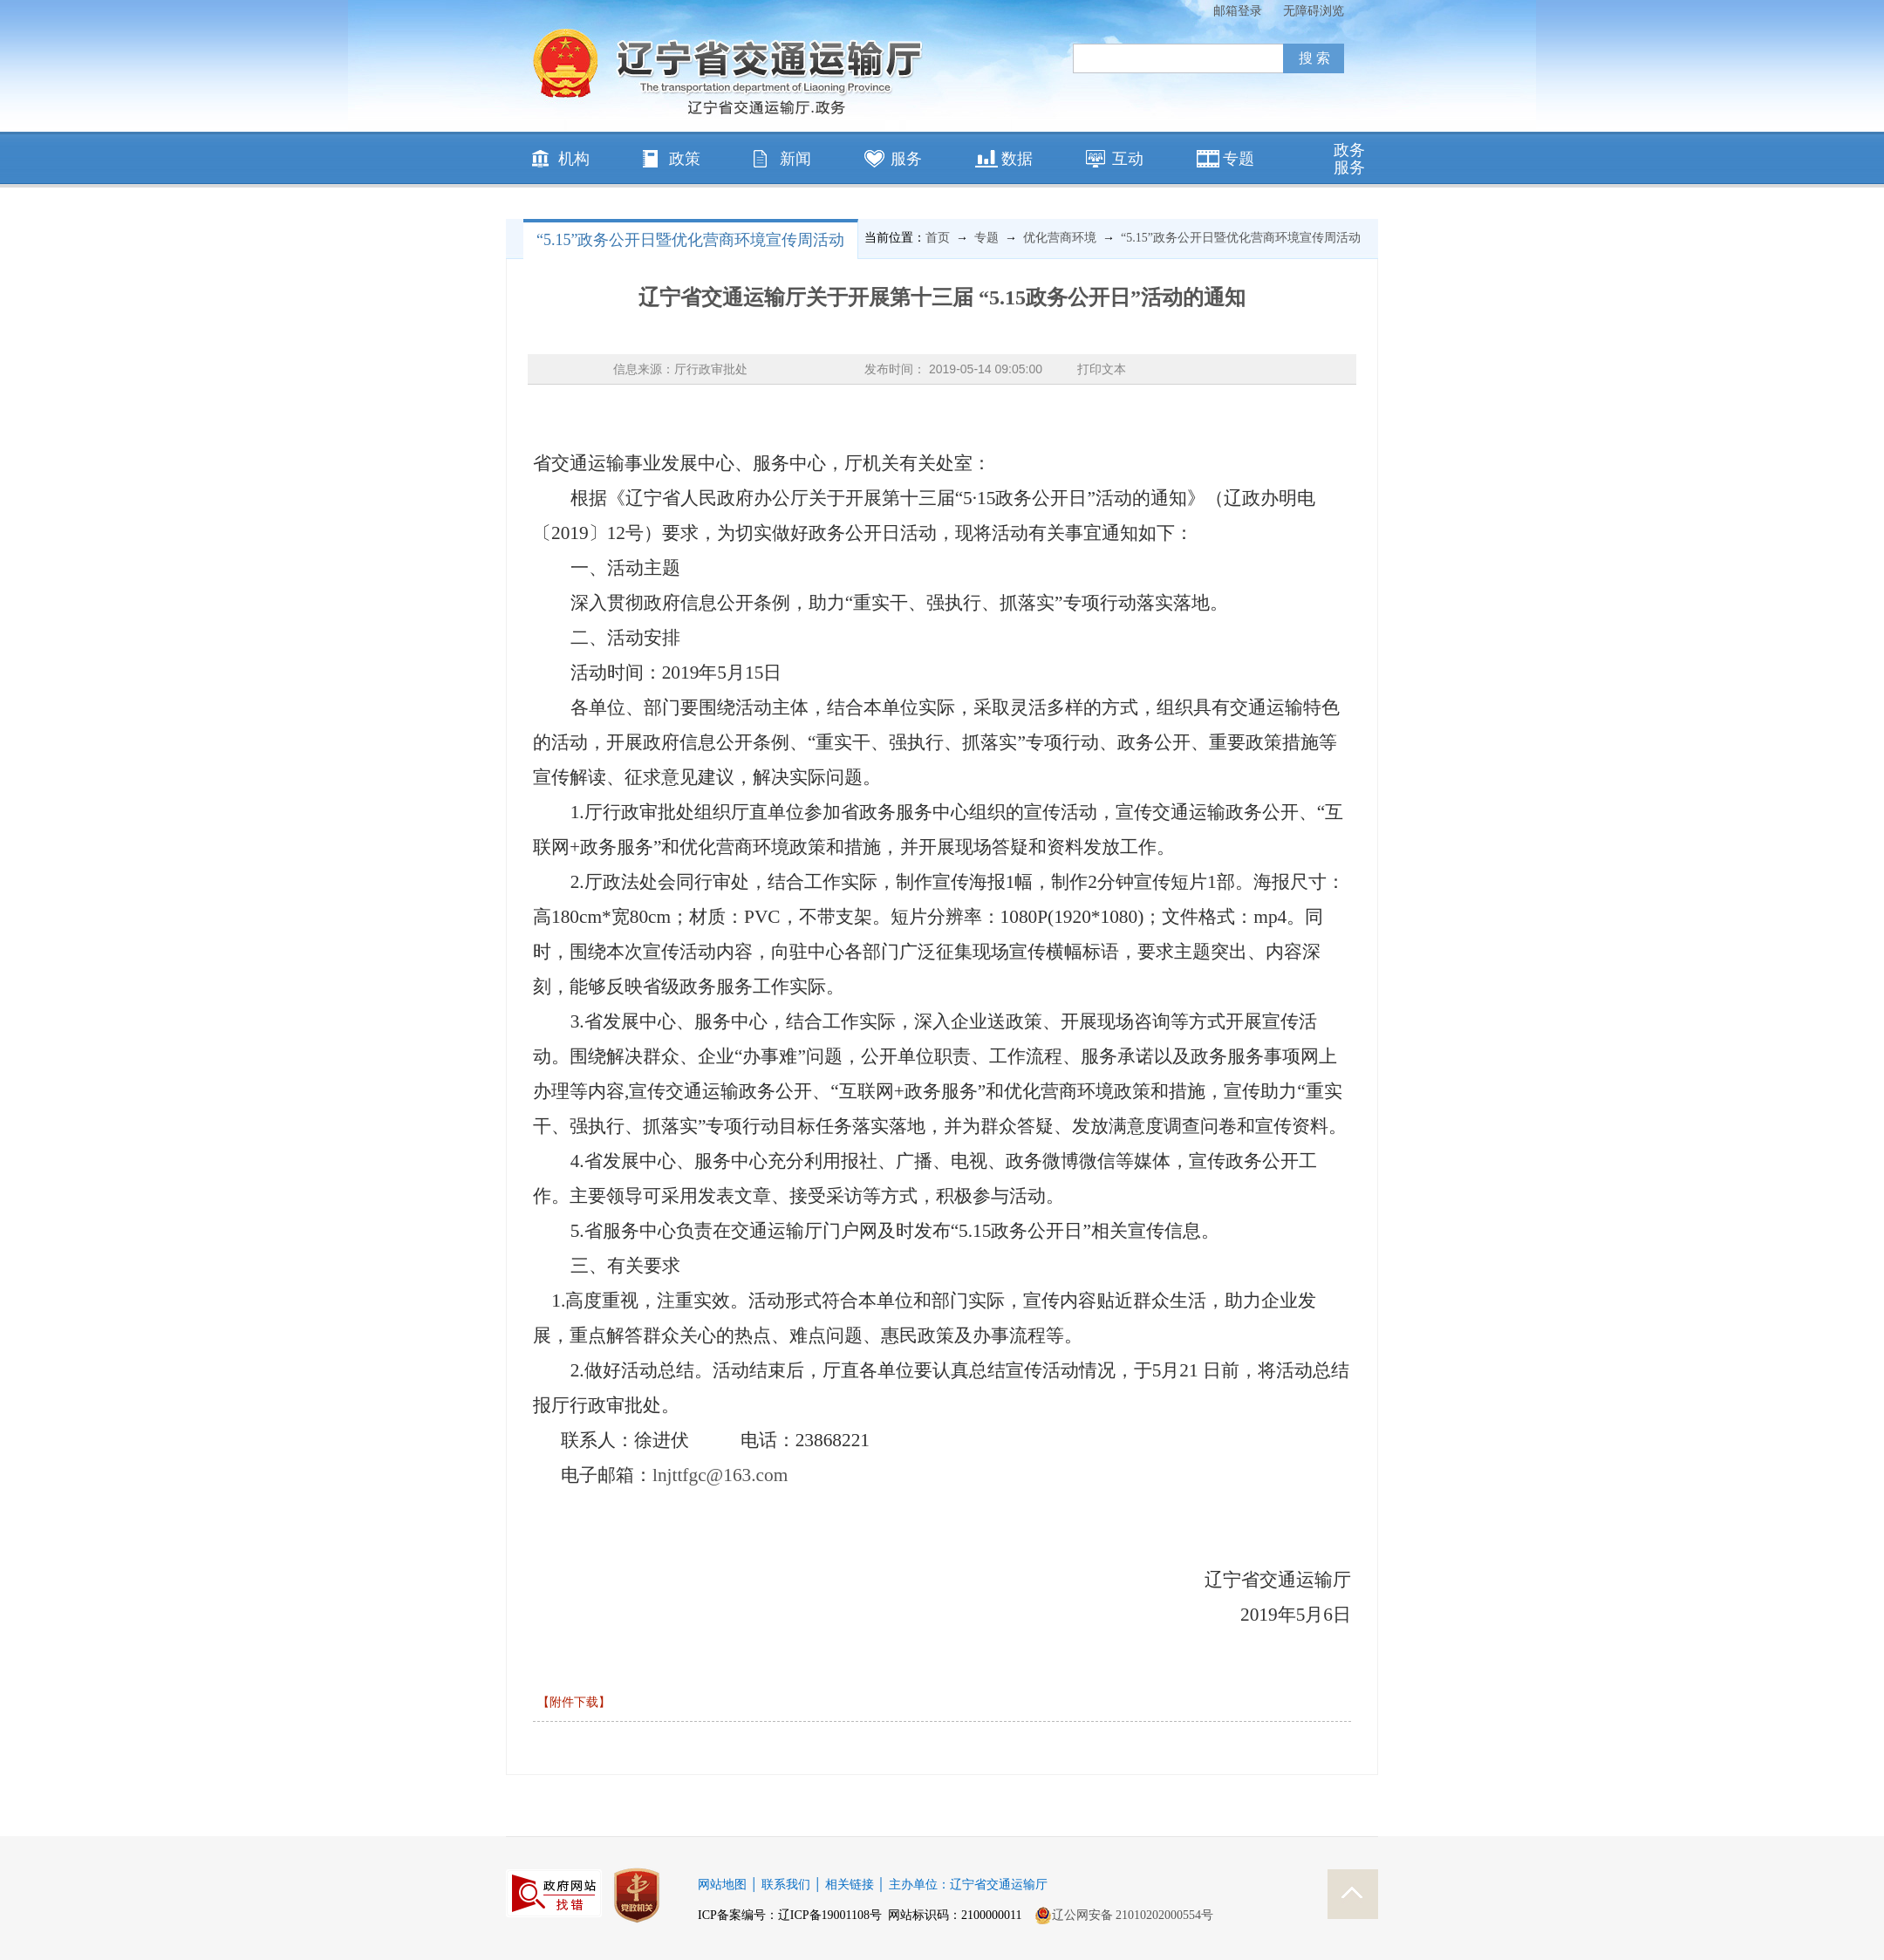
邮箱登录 (1237, 10)
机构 (574, 158)
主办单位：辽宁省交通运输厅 (968, 1884)
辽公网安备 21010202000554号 (1124, 1915)
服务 (906, 158)
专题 (1238, 158)
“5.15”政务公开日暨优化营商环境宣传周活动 (690, 240)
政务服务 (1349, 158)
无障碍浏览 (1313, 10)
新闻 (795, 158)
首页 (937, 237)
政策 (684, 158)
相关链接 (849, 1884)
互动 (1127, 158)
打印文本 (1101, 369)
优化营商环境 (1059, 237)
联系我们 (785, 1884)
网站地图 (722, 1884)
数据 (1017, 158)
